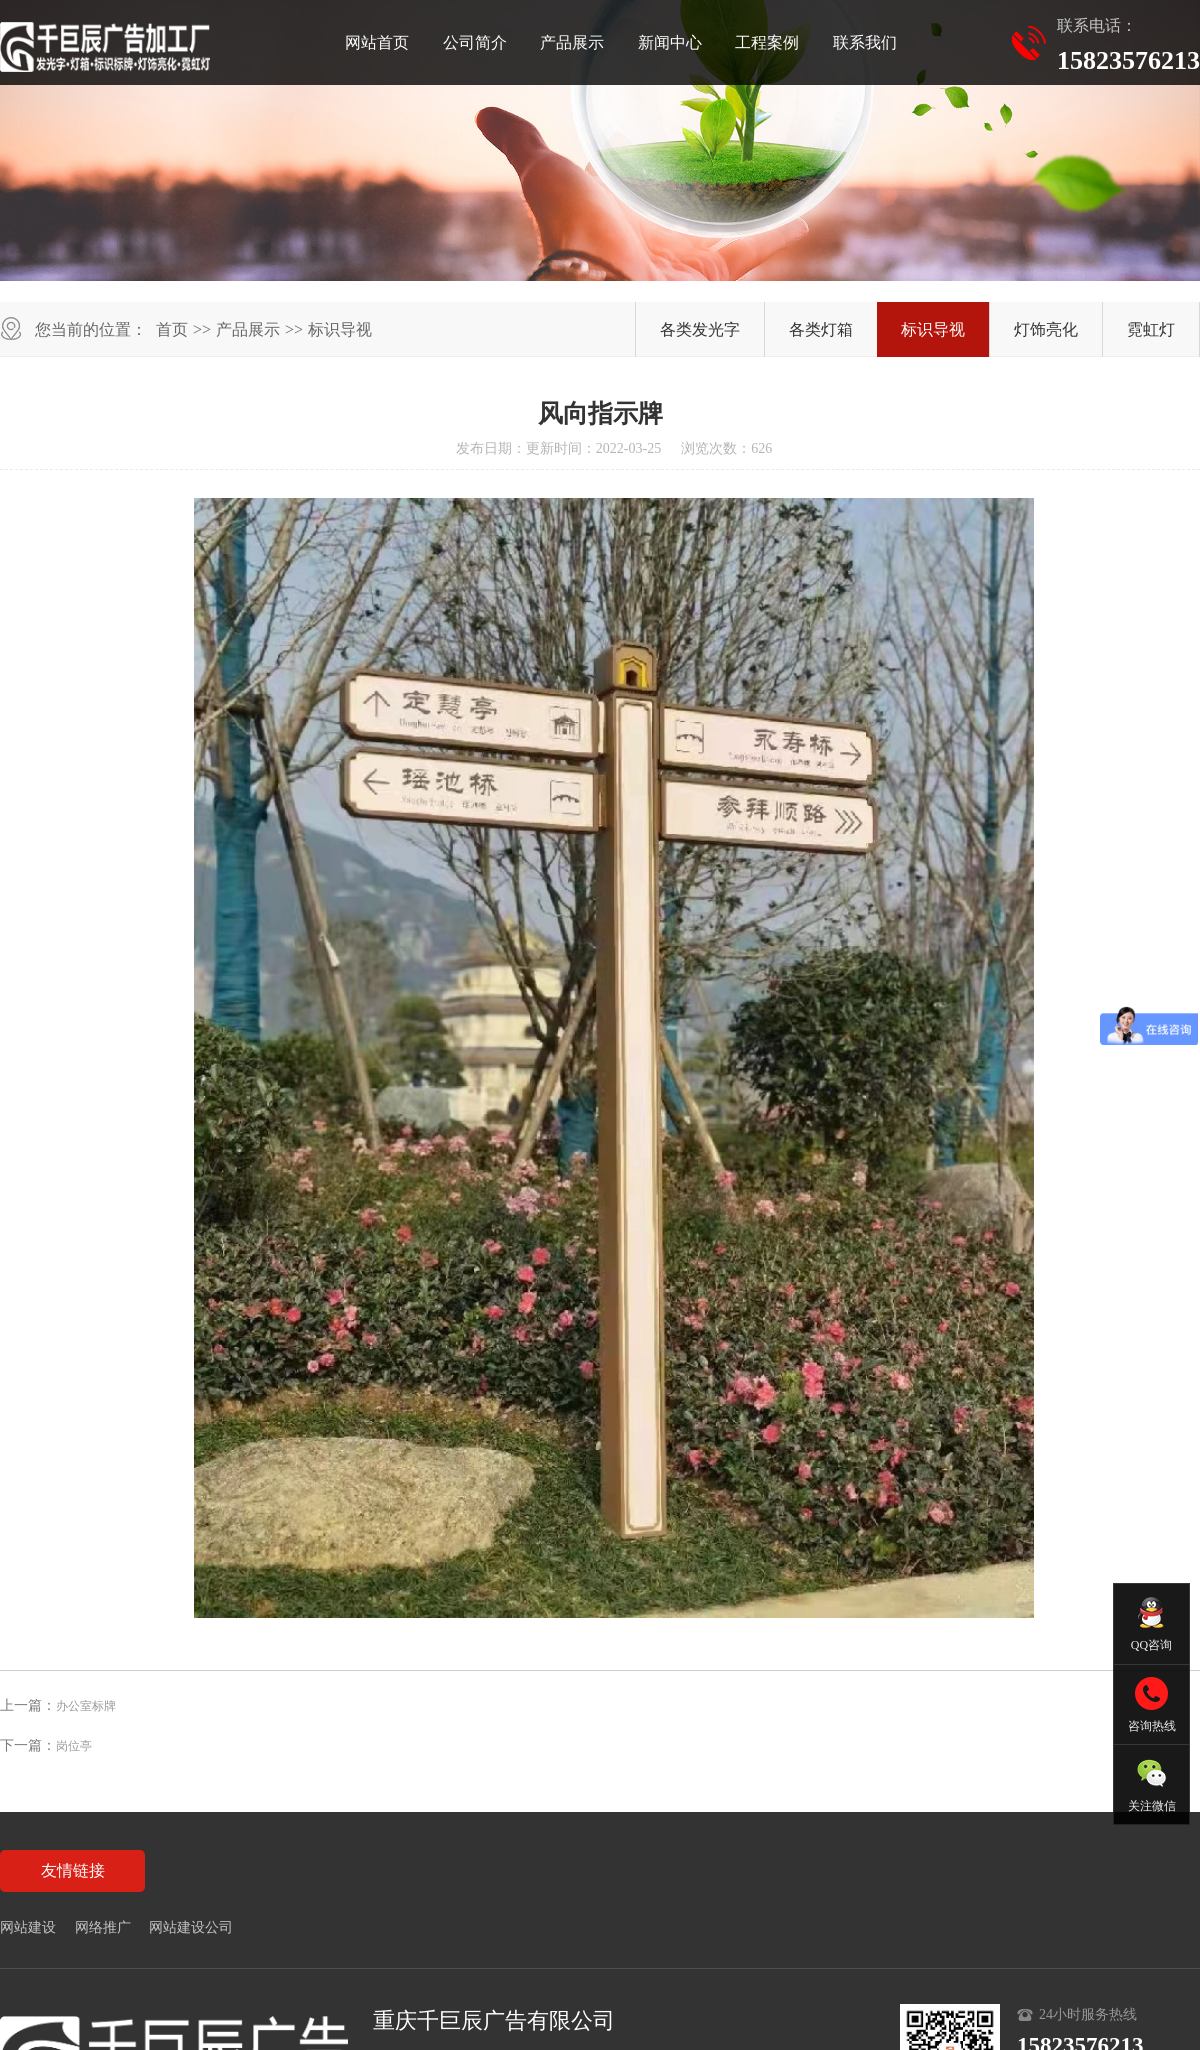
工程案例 (767, 42)
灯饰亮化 (1046, 329)
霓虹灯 (1151, 329)
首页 (172, 329)
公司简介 (475, 42)
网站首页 (377, 42)
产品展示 (572, 42)
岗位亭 (74, 1746)
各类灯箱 (821, 329)
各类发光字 (700, 329)
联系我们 (865, 42)
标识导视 (340, 329)
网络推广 (103, 1927)
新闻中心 (670, 42)
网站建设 (28, 1927)
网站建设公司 (191, 1927)
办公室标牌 (86, 1706)
